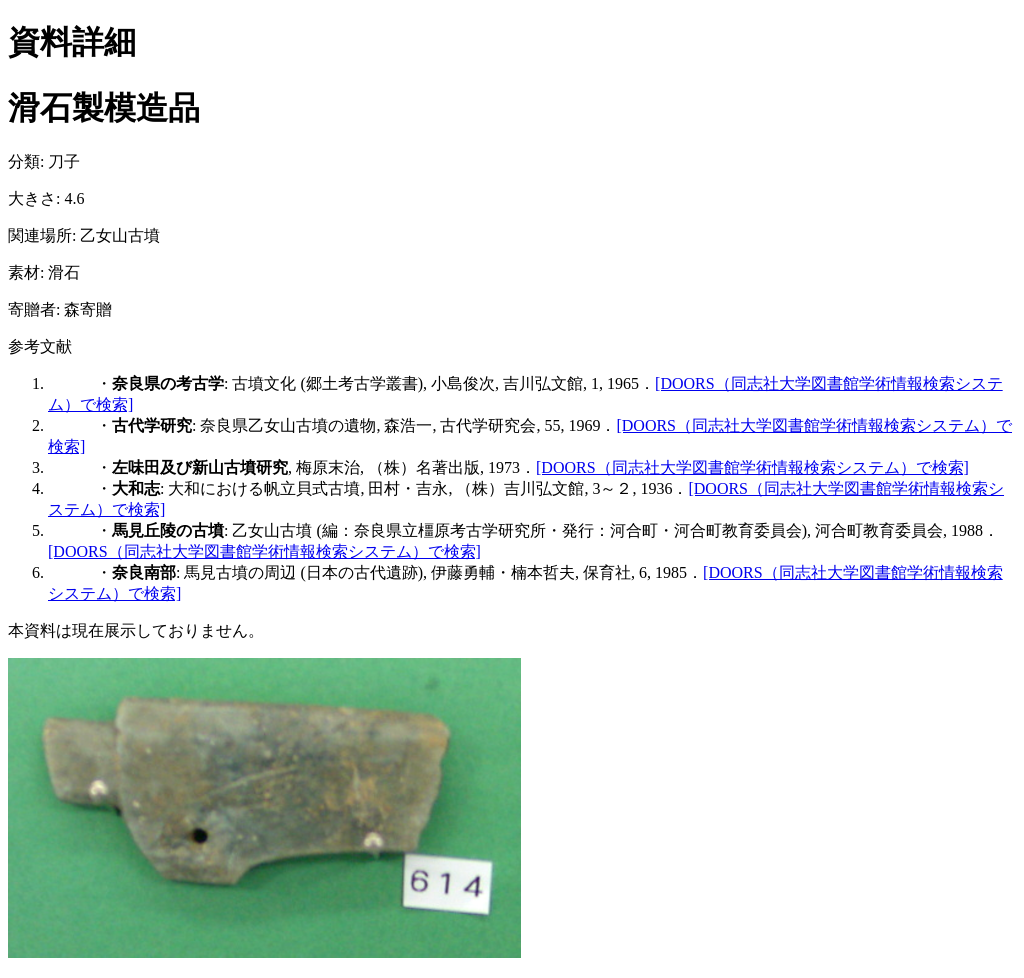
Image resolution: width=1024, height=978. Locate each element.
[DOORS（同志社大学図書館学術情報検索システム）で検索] (752, 467)
